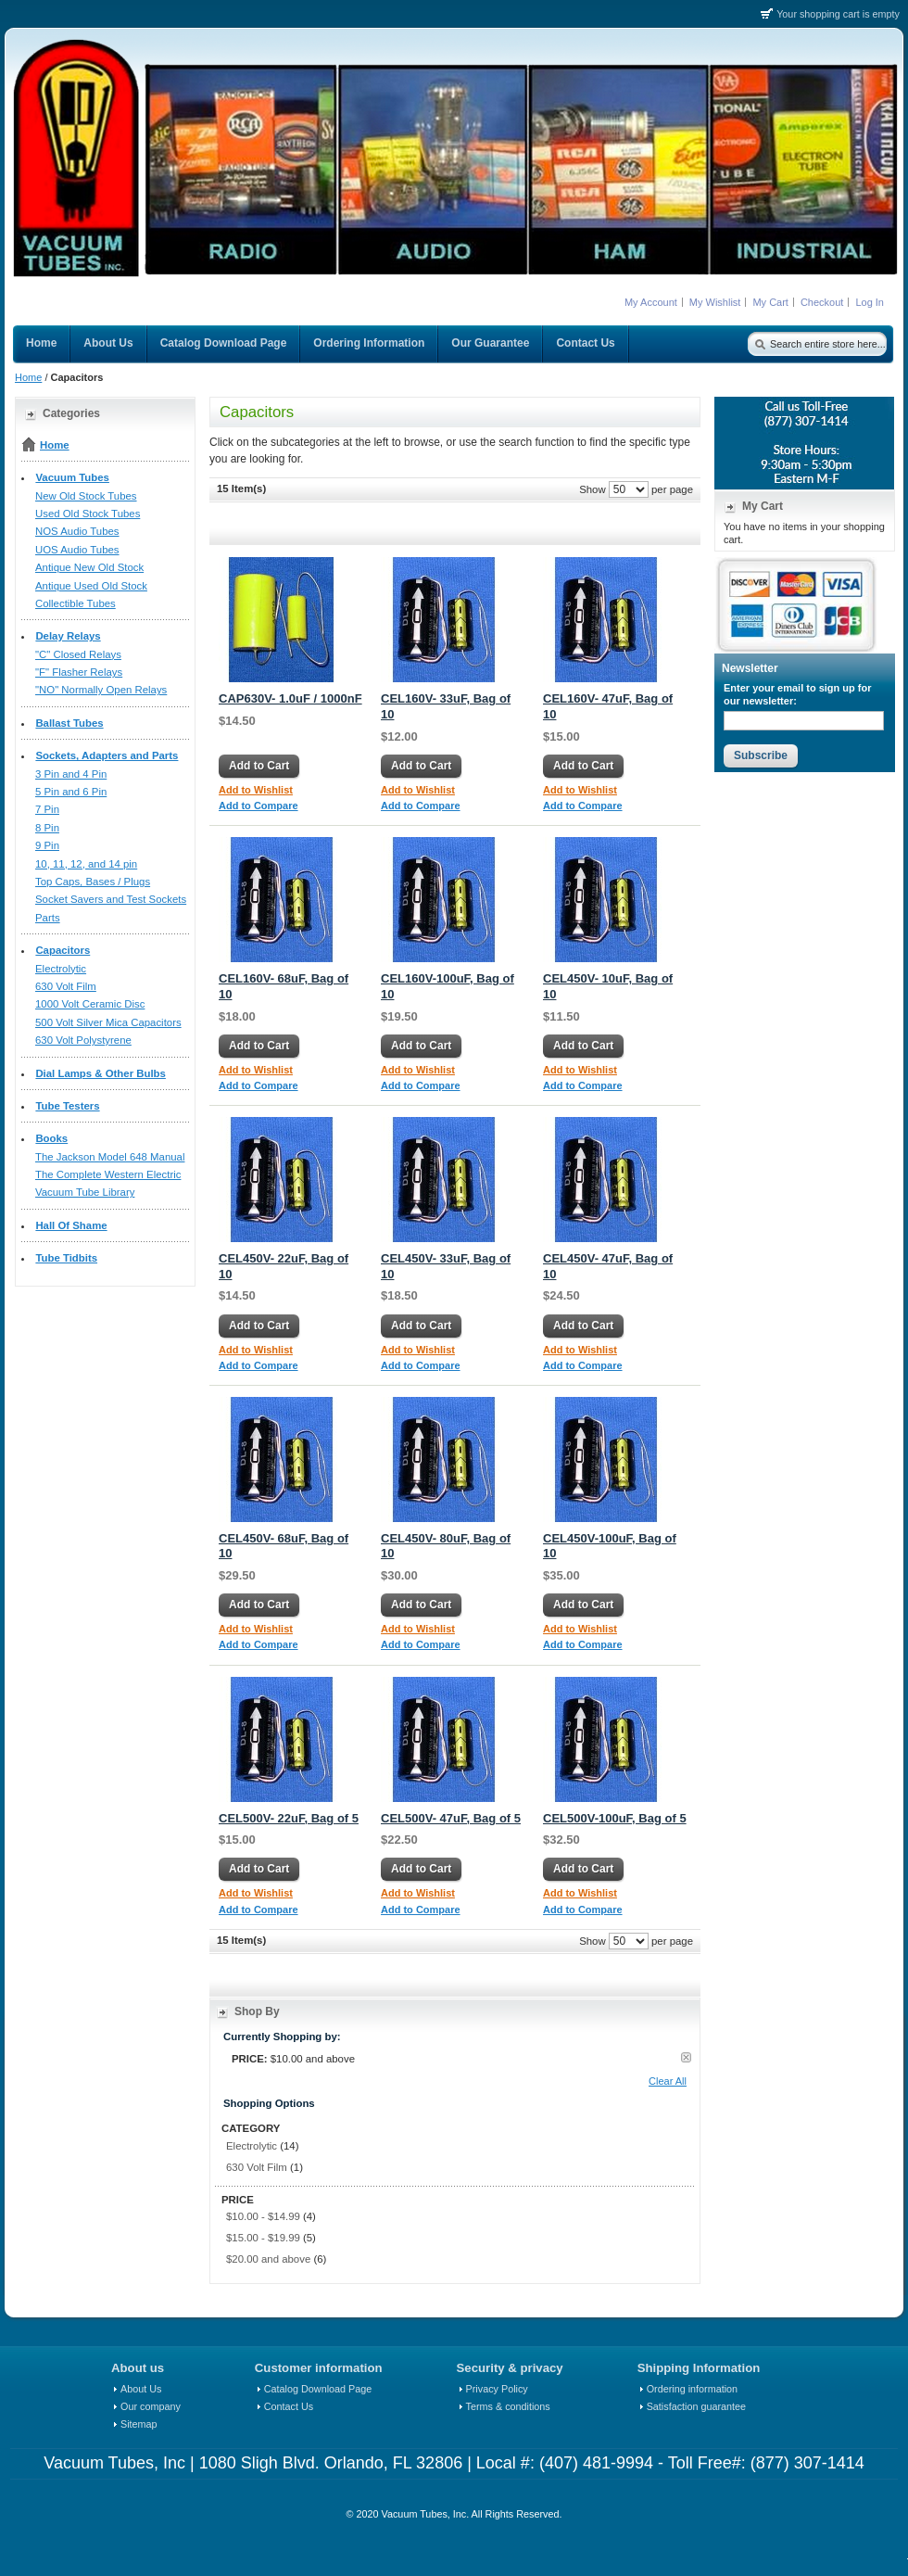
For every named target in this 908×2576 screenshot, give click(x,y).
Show (592, 488)
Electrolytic (251, 2145)
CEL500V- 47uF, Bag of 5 (451, 1818)
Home (28, 377)
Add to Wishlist (256, 789)
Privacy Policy (497, 2388)
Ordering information (692, 2388)
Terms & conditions (508, 2406)
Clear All (668, 2081)
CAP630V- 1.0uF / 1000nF (290, 698)
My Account (650, 302)
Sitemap (139, 2424)
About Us (140, 2388)
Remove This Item (686, 2057)
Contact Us (288, 2406)
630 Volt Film (256, 2167)
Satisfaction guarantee (696, 2406)
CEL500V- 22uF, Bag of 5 (289, 1818)
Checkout (822, 302)
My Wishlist (715, 302)
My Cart (770, 302)
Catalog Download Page (318, 2388)
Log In (869, 302)
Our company (150, 2406)
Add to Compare (258, 805)
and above (268, 2259)
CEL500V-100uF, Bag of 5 (615, 1818)
